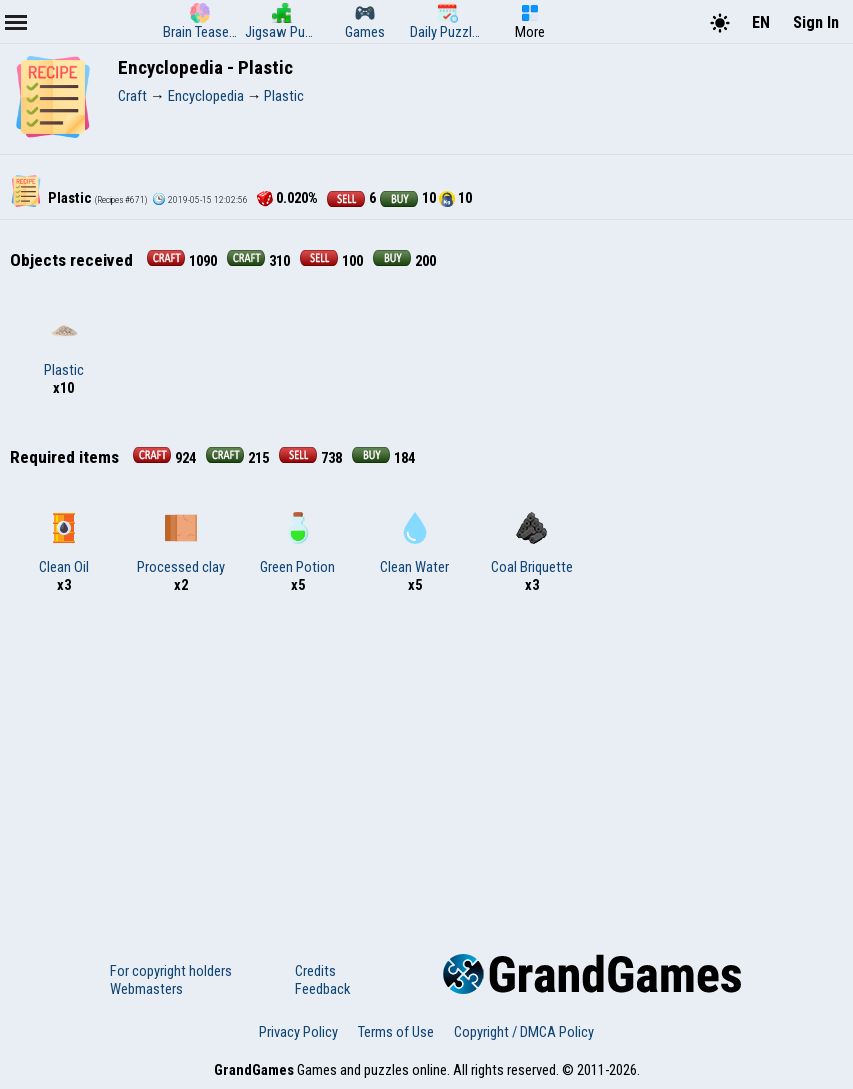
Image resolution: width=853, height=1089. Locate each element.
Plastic (64, 347)
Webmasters (146, 989)
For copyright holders (171, 971)
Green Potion (297, 544)
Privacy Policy (298, 1032)
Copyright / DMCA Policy (524, 1032)
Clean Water (414, 544)
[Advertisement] (426, 764)
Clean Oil (64, 544)
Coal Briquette (532, 544)
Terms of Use (396, 1032)
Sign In (816, 22)
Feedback (322, 989)
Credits (315, 971)
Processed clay (181, 544)
